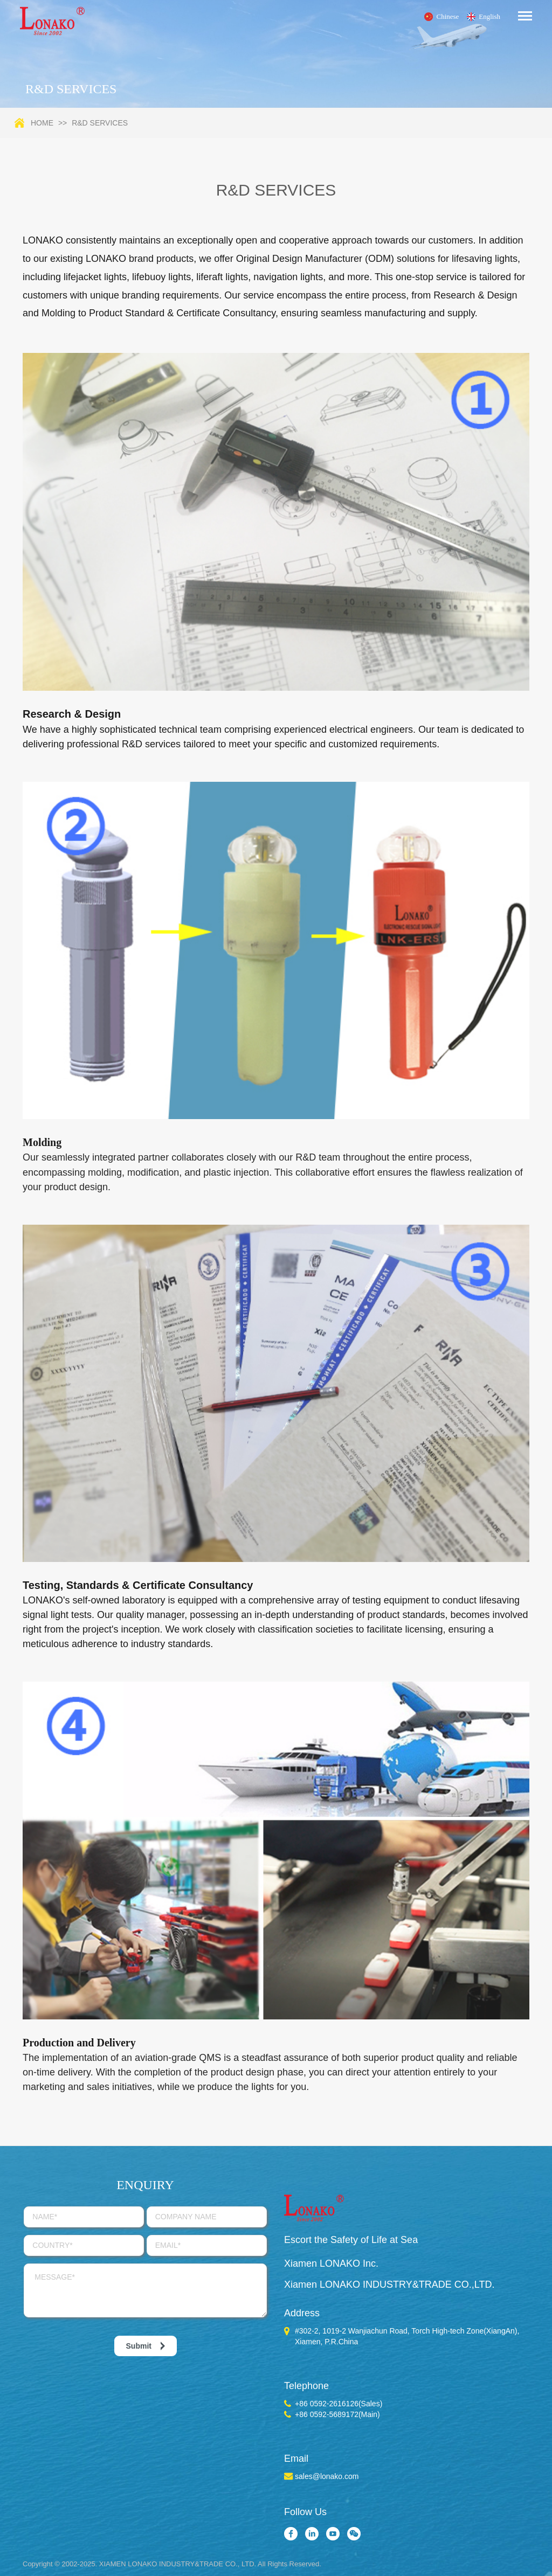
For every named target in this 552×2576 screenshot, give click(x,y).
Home (42, 123)
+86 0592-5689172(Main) (337, 2414)
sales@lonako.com (327, 2476)
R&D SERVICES (100, 123)
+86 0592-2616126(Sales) (338, 2403)
